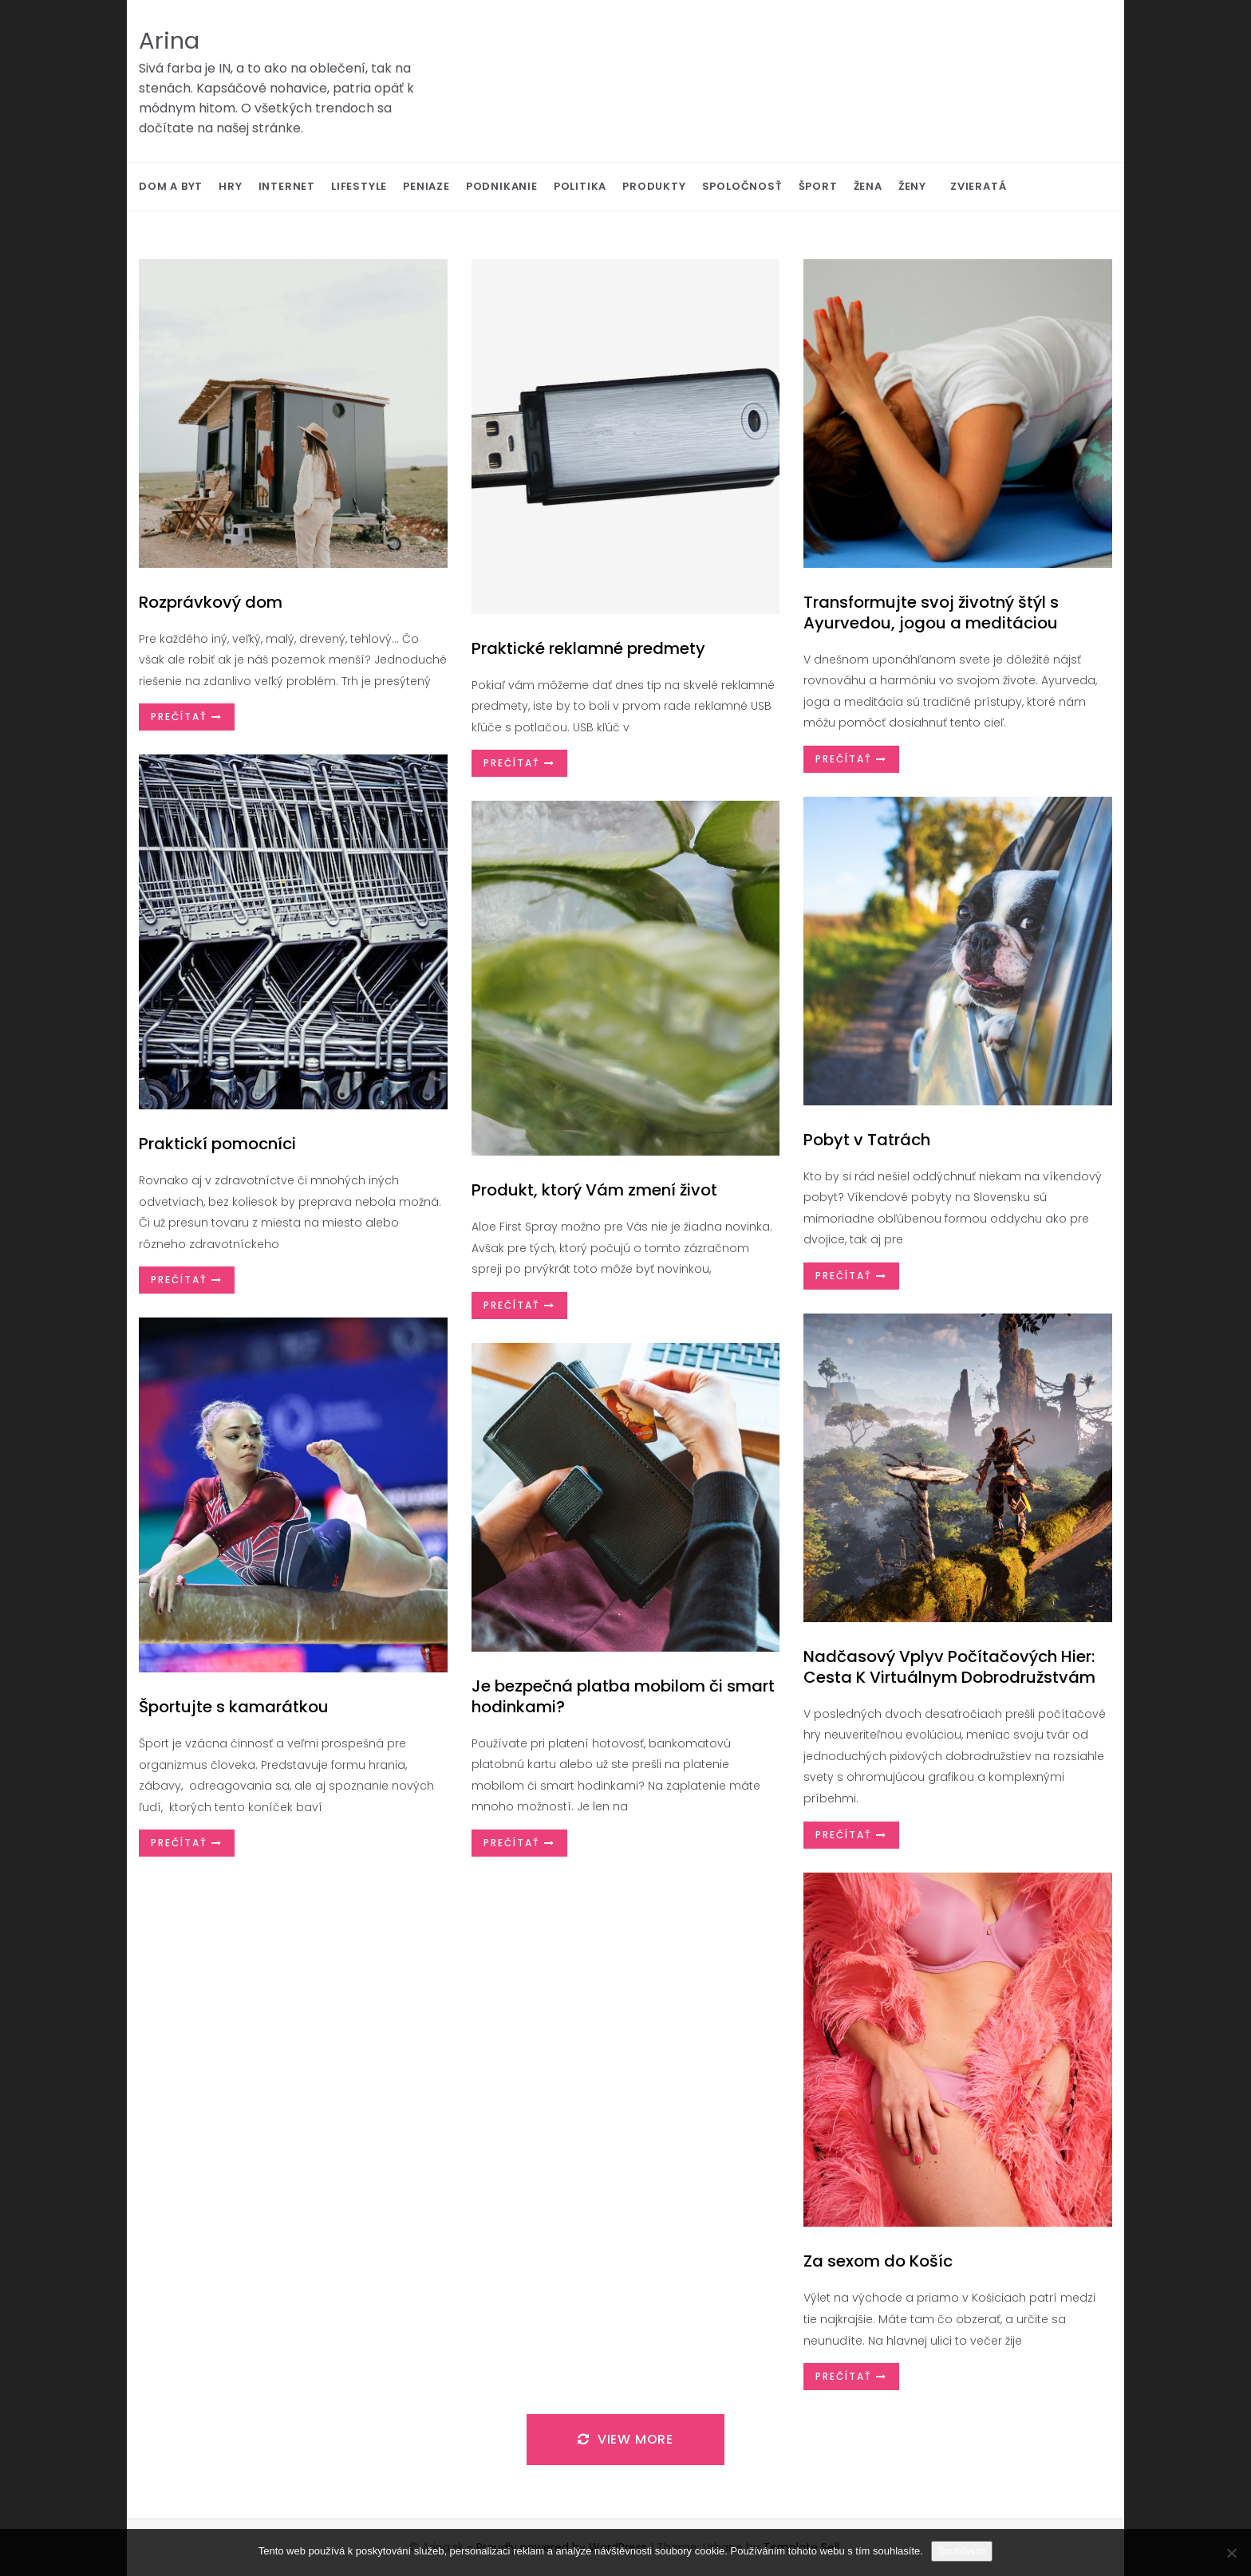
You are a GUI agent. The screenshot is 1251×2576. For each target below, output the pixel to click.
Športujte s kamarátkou (234, 1707)
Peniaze (426, 186)
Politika (580, 186)
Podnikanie (502, 186)
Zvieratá (978, 186)
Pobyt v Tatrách (866, 1139)
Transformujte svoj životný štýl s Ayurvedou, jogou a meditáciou (931, 612)
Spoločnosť (742, 186)
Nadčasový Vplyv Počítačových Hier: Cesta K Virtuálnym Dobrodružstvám (949, 1666)
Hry (230, 186)
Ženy (912, 186)
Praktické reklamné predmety (588, 648)
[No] (1231, 2553)
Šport (818, 186)
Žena (868, 186)
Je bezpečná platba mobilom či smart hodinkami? (623, 1696)
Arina (169, 41)
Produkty (653, 186)
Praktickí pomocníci (217, 1143)
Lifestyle (359, 186)
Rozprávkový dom (210, 602)
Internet (286, 186)
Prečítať (187, 716)
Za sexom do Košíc (878, 2261)
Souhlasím (961, 2551)
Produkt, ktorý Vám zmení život (594, 1190)
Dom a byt (171, 186)
